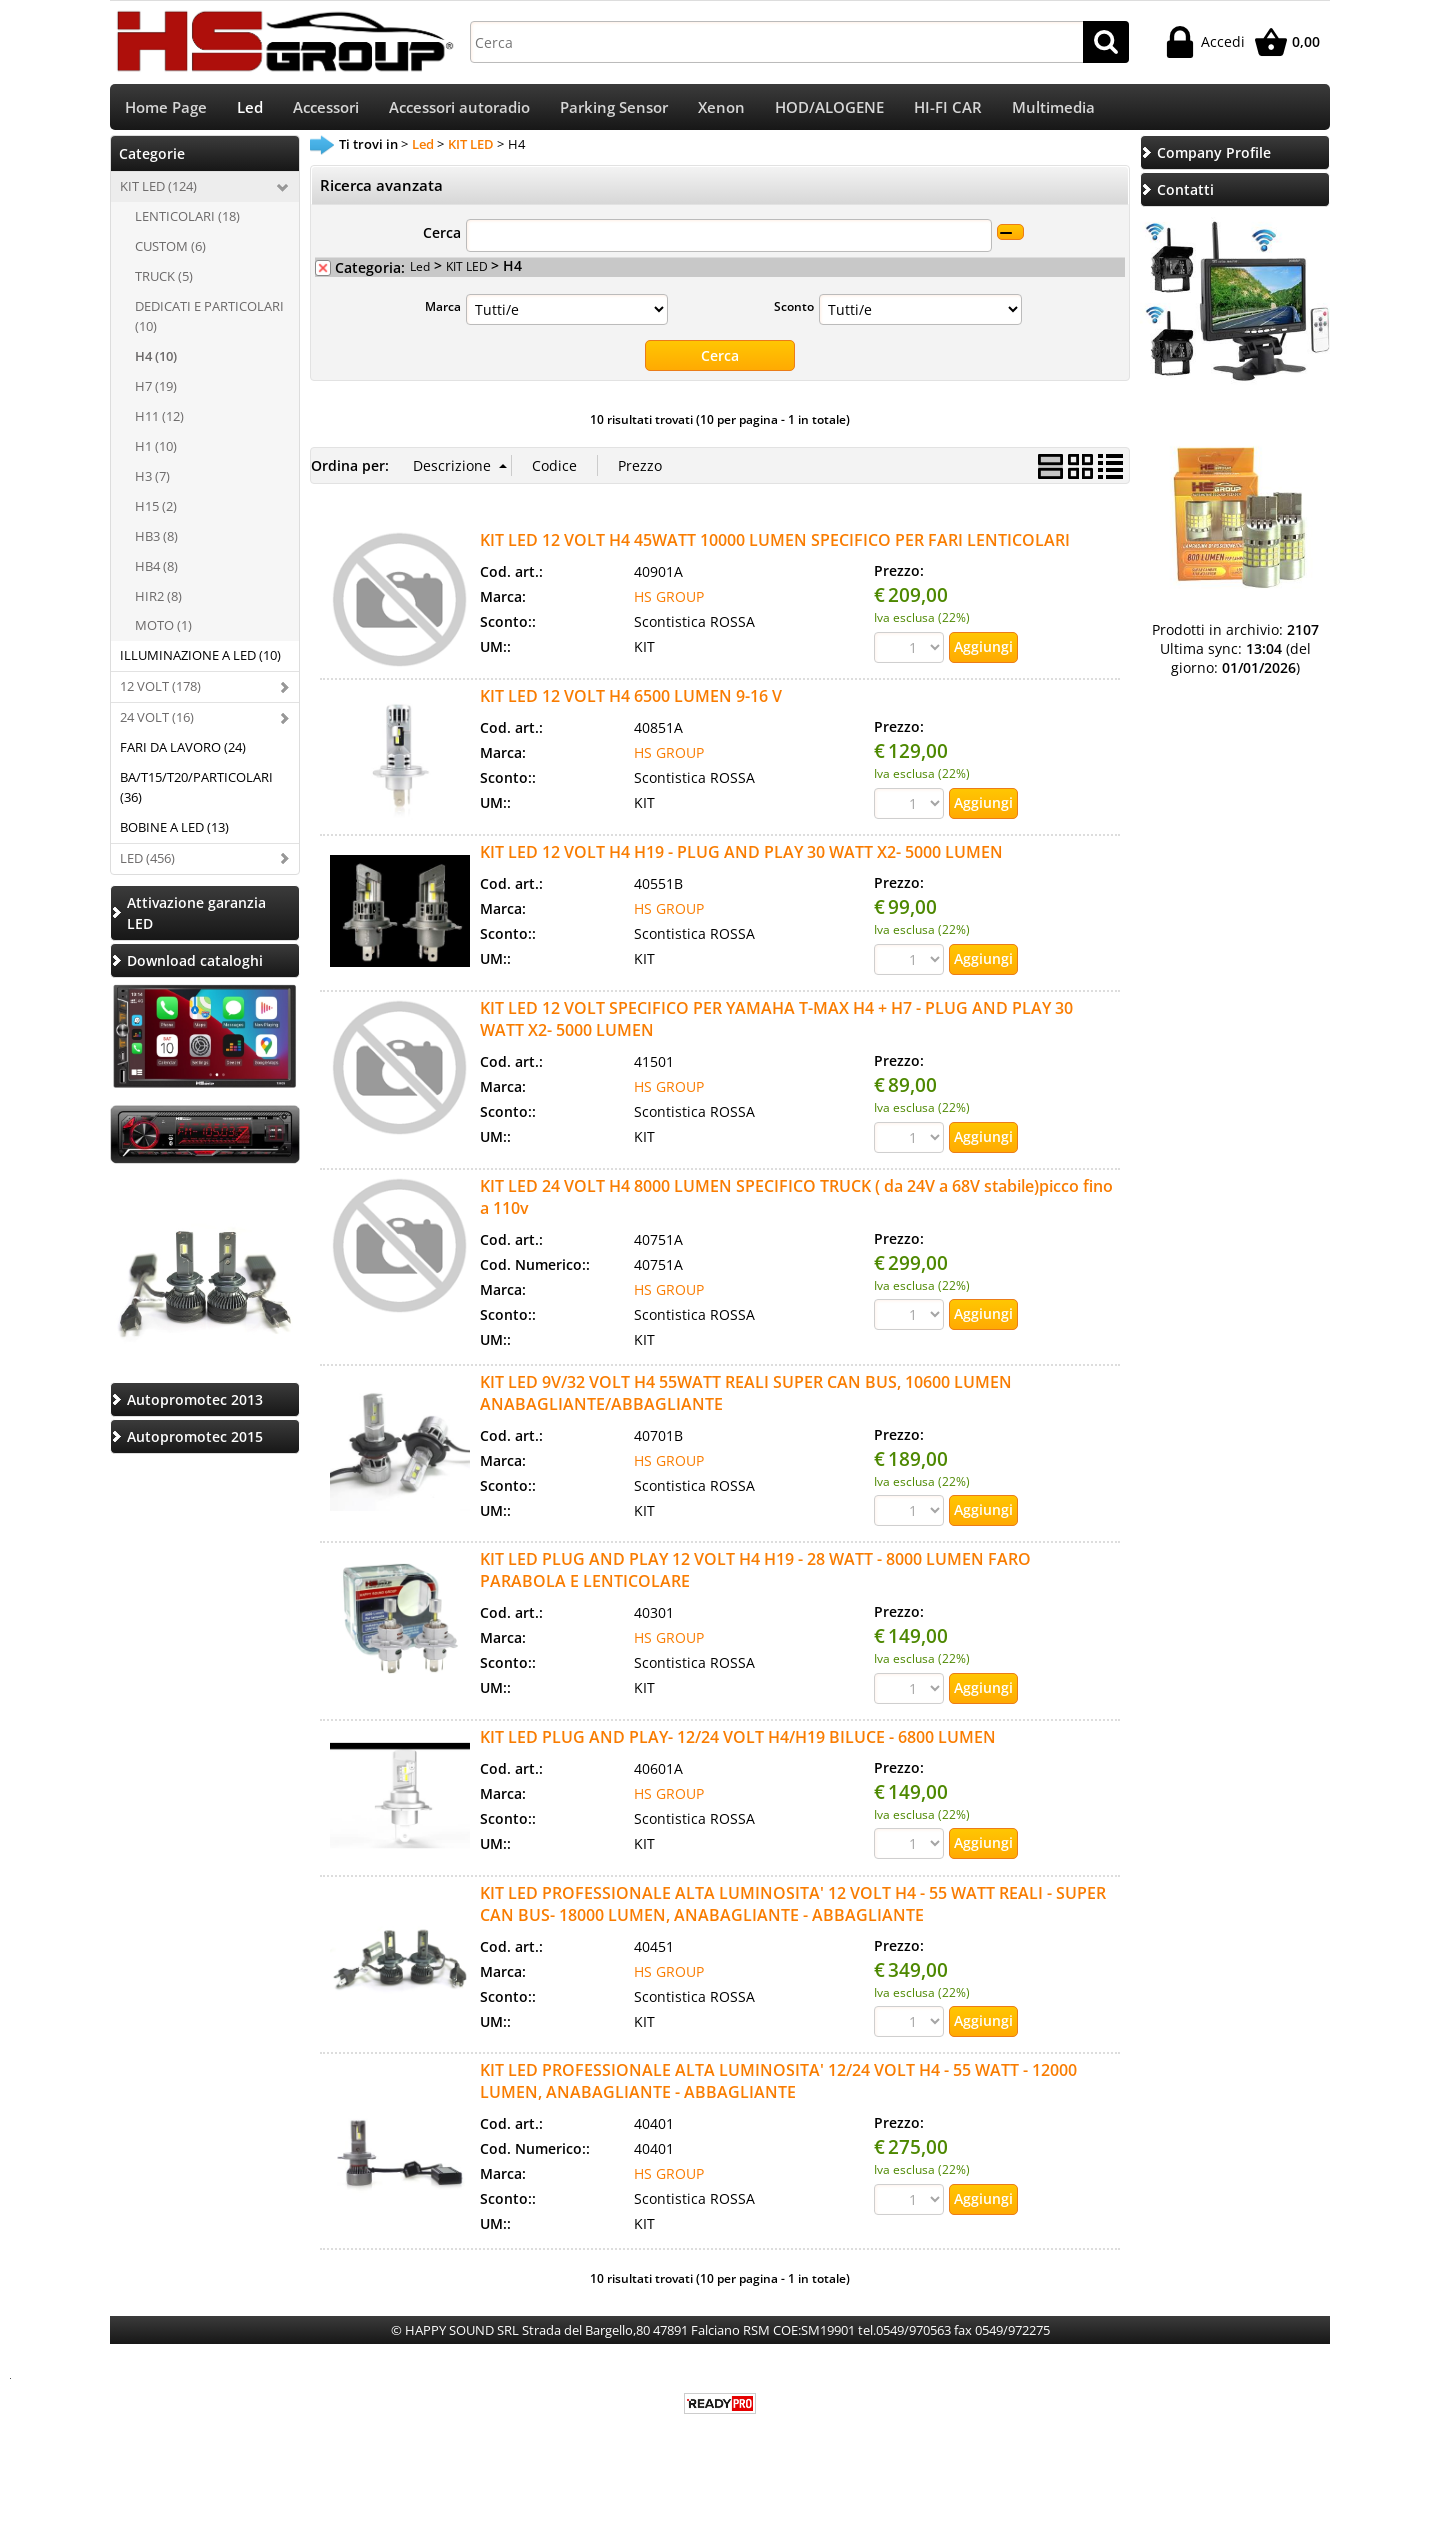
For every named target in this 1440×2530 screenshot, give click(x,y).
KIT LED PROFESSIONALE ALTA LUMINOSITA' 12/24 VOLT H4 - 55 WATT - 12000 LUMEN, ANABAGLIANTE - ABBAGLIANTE (778, 2088)
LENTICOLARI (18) (187, 223)
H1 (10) (156, 452)
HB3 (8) (156, 542)
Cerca (442, 238)
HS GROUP (669, 602)
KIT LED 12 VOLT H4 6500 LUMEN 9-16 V (631, 702)
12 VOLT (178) (160, 693)
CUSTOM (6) (170, 253)
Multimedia (1053, 110)
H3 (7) (152, 482)
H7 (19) (156, 393)
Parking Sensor (614, 110)
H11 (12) (159, 423)
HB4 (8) (156, 572)
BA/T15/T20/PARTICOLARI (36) (196, 794)
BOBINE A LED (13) (174, 834)
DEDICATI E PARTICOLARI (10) (209, 323)
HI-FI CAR (948, 110)
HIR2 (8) (158, 602)
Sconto (794, 312)
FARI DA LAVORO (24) (183, 754)
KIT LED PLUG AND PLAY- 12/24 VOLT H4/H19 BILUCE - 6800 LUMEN (738, 1743)
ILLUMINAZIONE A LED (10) (200, 662)
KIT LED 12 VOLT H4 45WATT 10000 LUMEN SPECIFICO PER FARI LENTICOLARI (775, 546)
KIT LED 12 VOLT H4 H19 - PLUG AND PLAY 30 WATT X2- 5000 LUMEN (741, 858)
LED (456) (147, 865)
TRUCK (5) (164, 283)
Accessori (326, 110)
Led (250, 110)
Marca (443, 312)
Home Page (166, 110)
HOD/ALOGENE (829, 110)
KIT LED (468, 272)
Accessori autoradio (459, 110)
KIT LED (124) (158, 193)
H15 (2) (156, 512)
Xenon (721, 110)
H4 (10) (156, 363)
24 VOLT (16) (157, 724)
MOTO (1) (163, 632)
